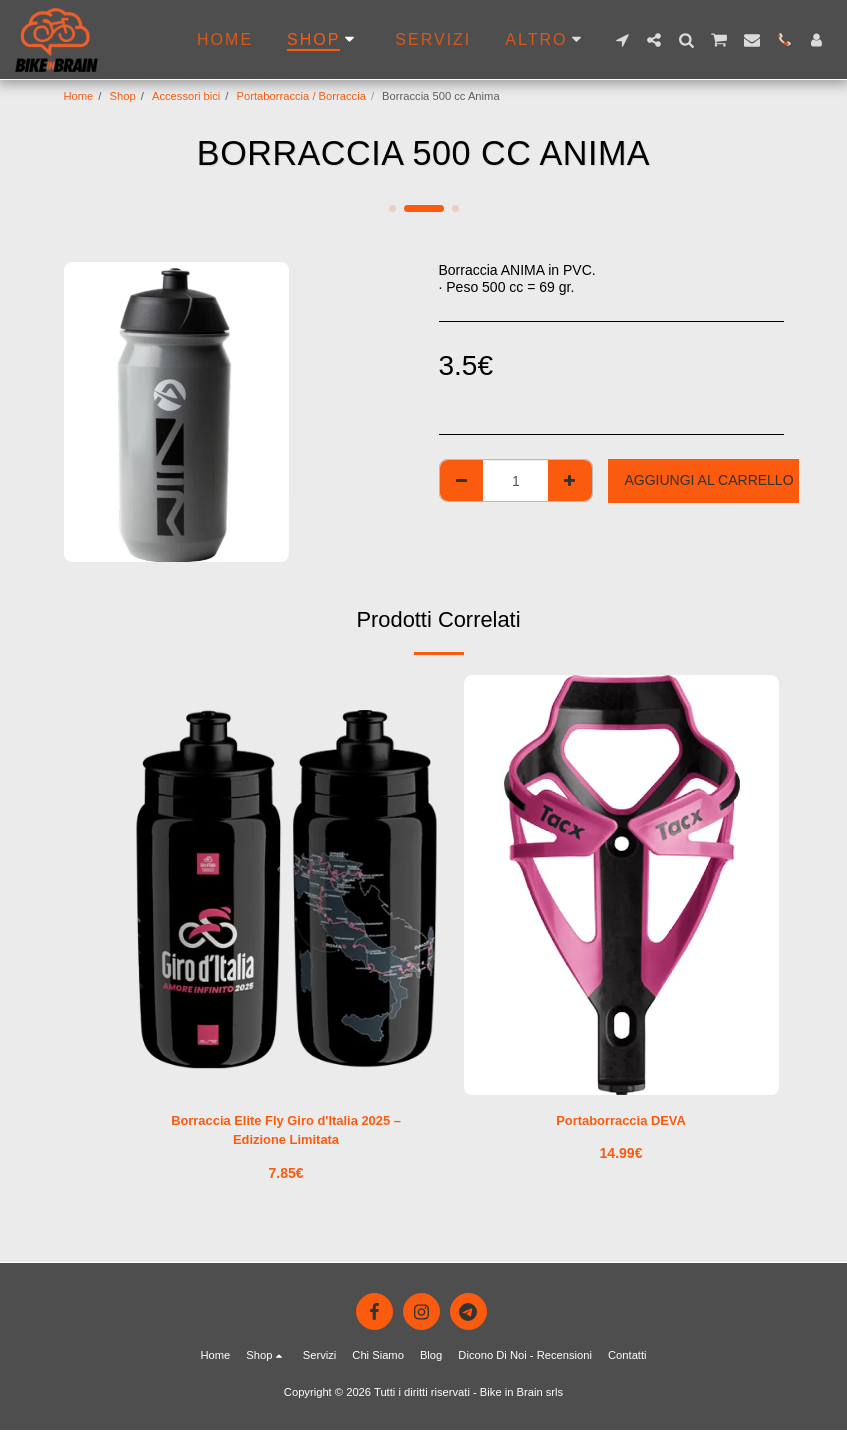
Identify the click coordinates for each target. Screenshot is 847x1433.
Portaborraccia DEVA (621, 1121)
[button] (622, 40)
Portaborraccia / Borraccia (301, 96)
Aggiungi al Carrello (708, 480)
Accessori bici (186, 96)
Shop (123, 96)
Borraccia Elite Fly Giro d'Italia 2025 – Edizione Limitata (285, 1131)
